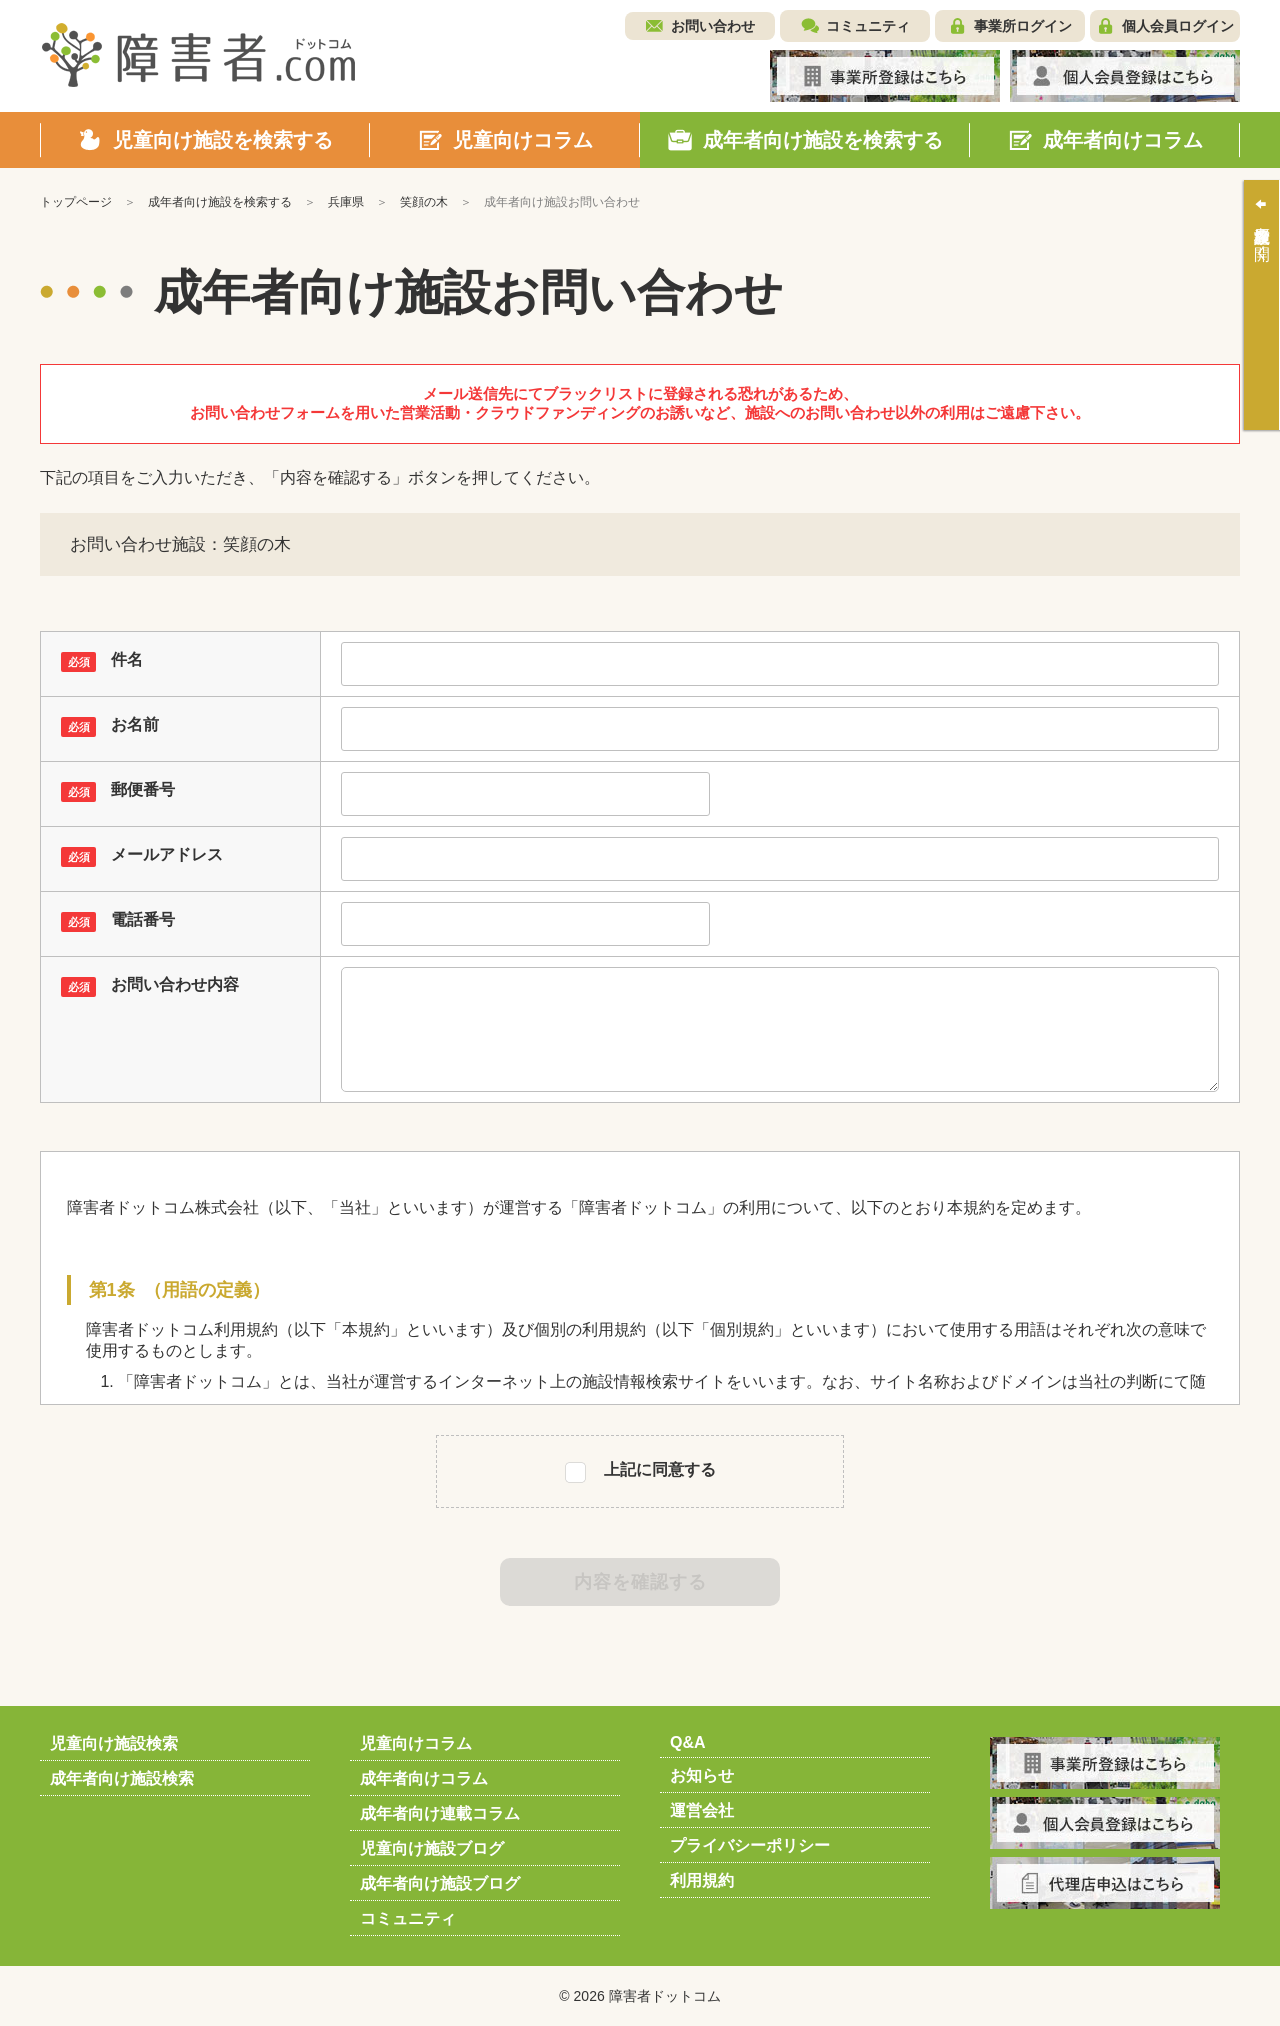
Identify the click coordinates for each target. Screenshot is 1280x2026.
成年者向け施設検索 (122, 1778)
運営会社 (702, 1810)
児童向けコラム (416, 1743)
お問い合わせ (713, 26)
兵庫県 (346, 202)
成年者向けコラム (424, 1778)
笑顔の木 (424, 202)
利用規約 (702, 1880)
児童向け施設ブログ (432, 1848)
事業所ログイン (1023, 26)
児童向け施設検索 (114, 1743)
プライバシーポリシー (750, 1845)
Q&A (688, 1742)
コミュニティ (868, 26)
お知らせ (702, 1775)
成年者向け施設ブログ (440, 1883)
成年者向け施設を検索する (220, 202)
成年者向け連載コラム (440, 1813)
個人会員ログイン (1178, 26)
